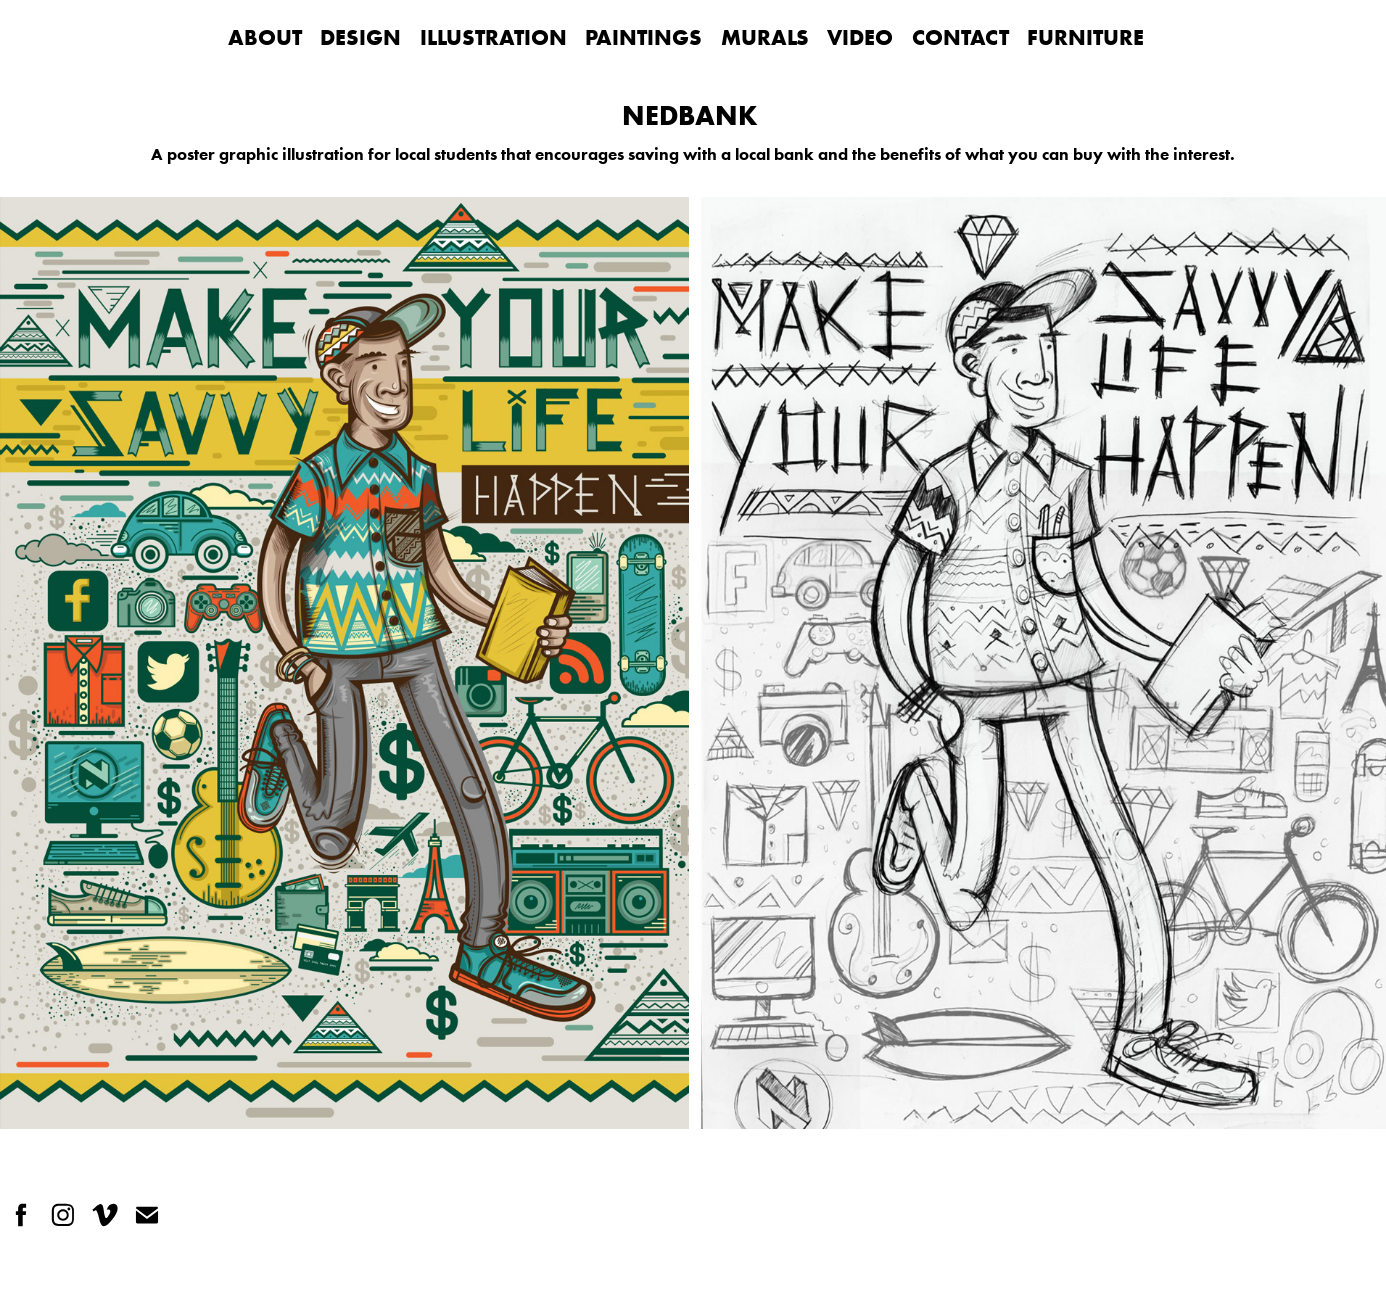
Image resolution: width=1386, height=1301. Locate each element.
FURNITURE (1085, 37)
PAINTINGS (643, 37)
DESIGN (360, 37)
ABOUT (265, 37)
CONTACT (960, 37)
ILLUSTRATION (493, 37)
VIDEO (860, 37)
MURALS (765, 37)
